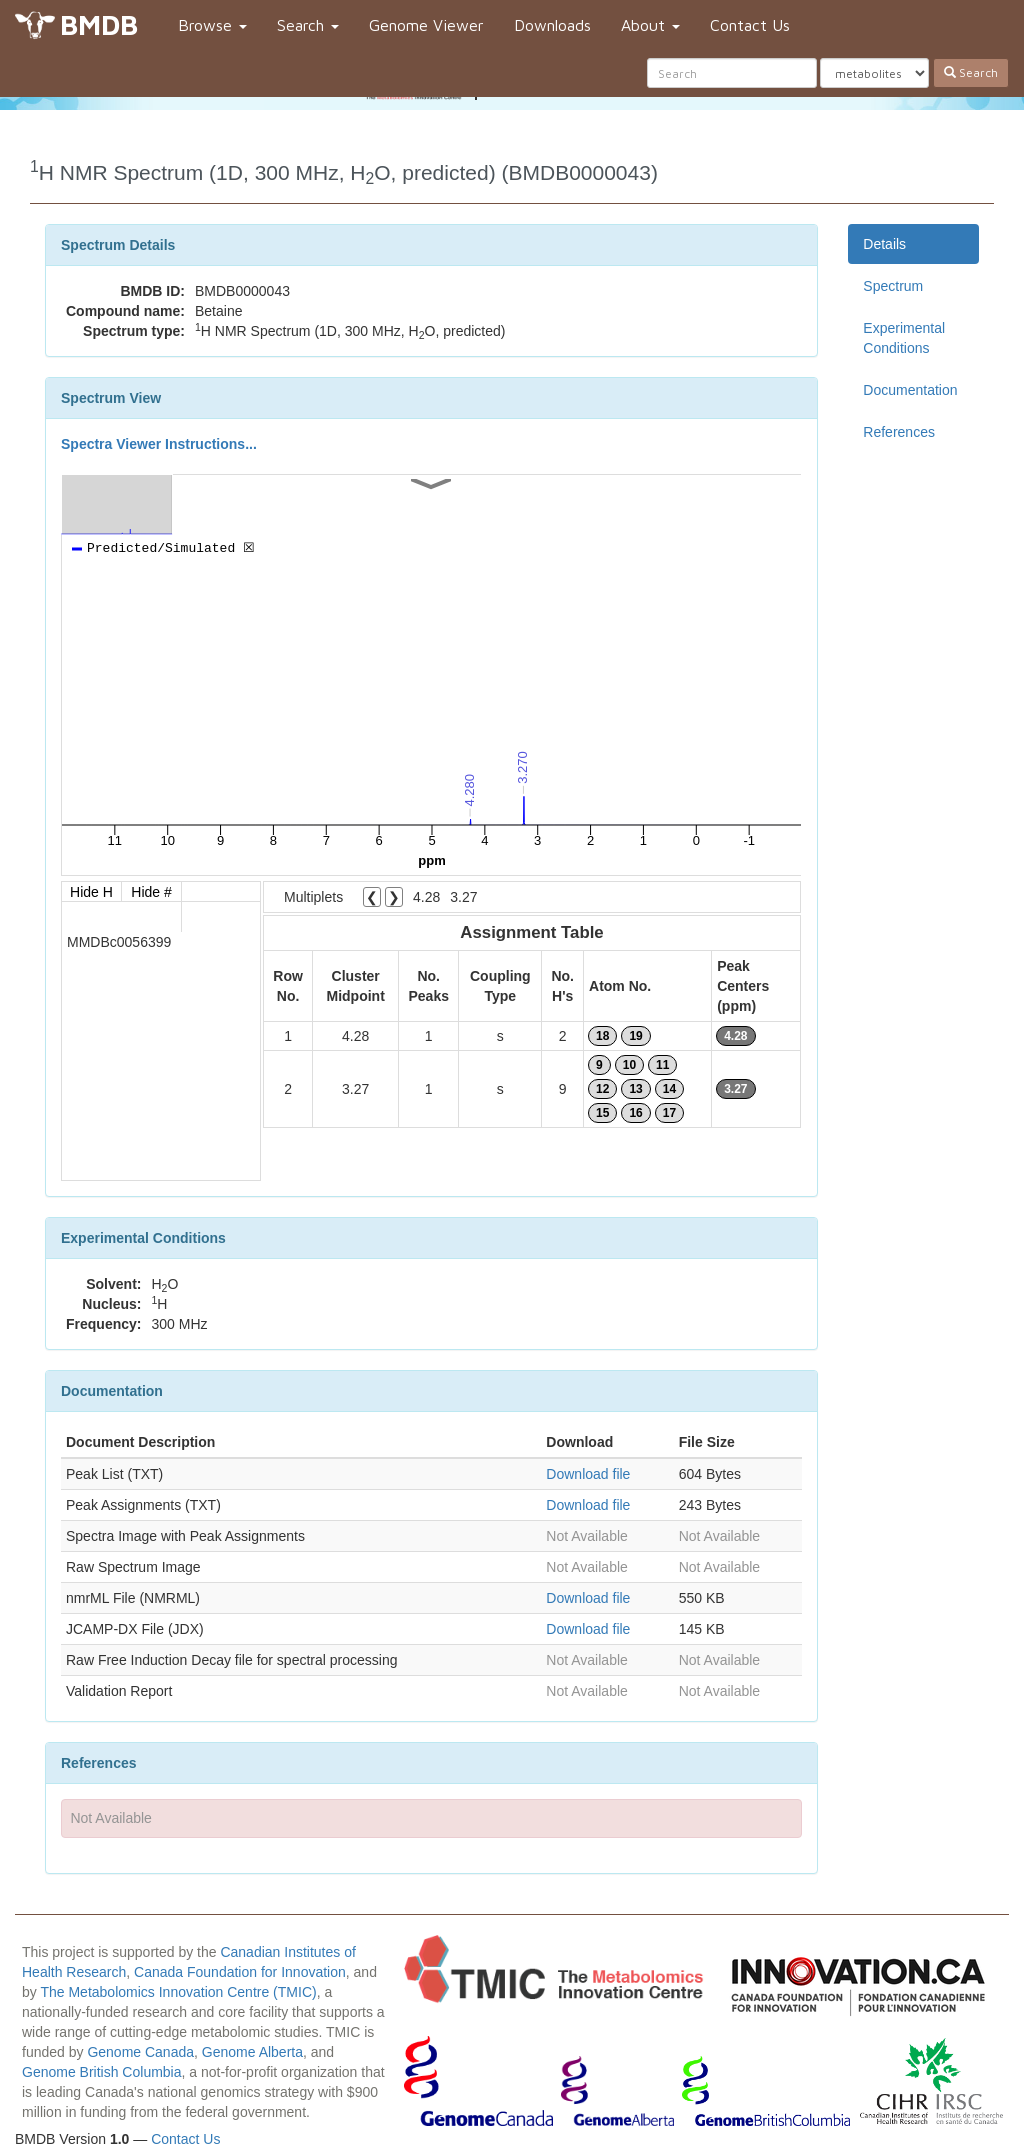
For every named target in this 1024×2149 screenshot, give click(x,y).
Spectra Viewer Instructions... (159, 444)
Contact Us (750, 25)
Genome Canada (140, 2052)
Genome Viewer (426, 25)
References (899, 432)
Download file (588, 1474)
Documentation (910, 390)
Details (884, 244)
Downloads (552, 25)
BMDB (99, 24)
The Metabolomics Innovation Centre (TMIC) (178, 1992)
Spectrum (893, 286)
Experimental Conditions (904, 338)
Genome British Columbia (102, 2072)
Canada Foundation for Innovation (240, 1972)
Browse (212, 25)
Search (308, 25)
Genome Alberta (252, 2052)
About (650, 25)
